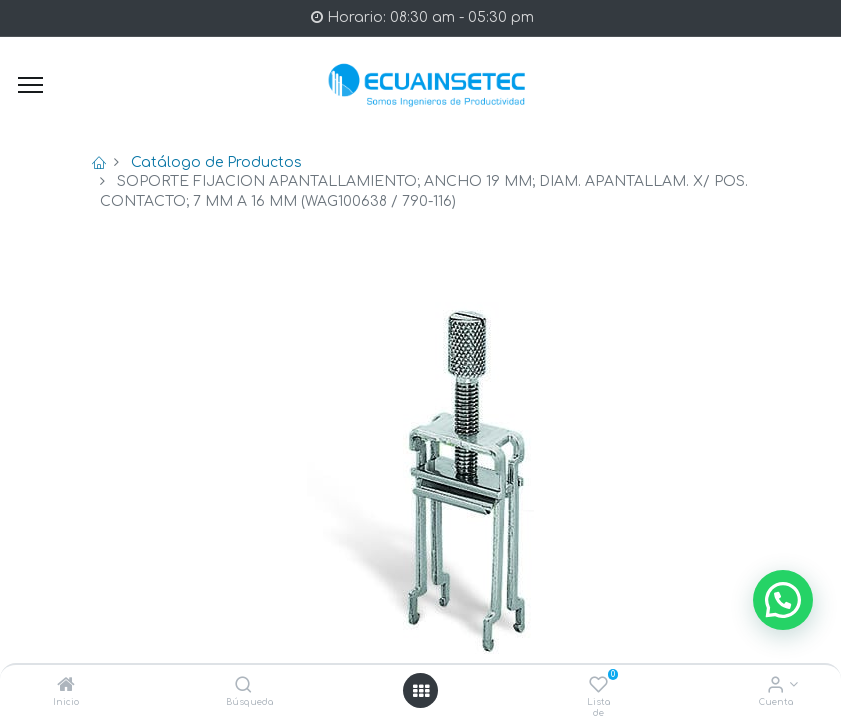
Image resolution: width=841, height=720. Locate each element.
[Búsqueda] (243, 686)
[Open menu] (421, 691)
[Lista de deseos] (598, 686)
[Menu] (30, 85)
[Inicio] (66, 686)
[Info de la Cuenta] (775, 686)
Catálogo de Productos (216, 162)
